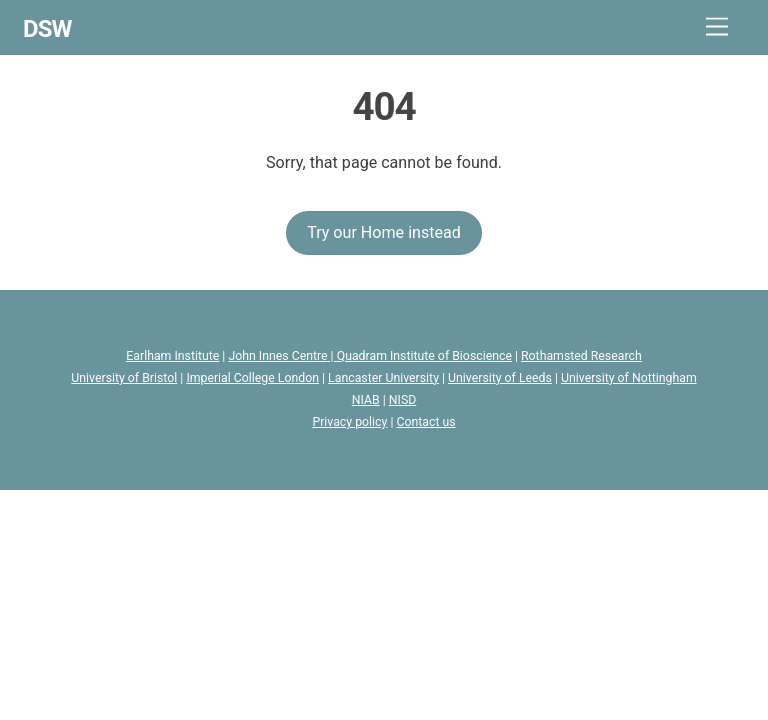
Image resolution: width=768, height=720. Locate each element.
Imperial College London (252, 378)
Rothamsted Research (581, 356)
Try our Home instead (384, 232)
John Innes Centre (277, 356)
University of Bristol (124, 378)
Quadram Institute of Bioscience (424, 356)
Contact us (425, 422)
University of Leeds (500, 378)
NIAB (366, 400)
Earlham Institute (172, 356)
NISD (403, 400)
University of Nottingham (629, 378)
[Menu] (717, 27)
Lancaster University (383, 378)
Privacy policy (349, 422)
